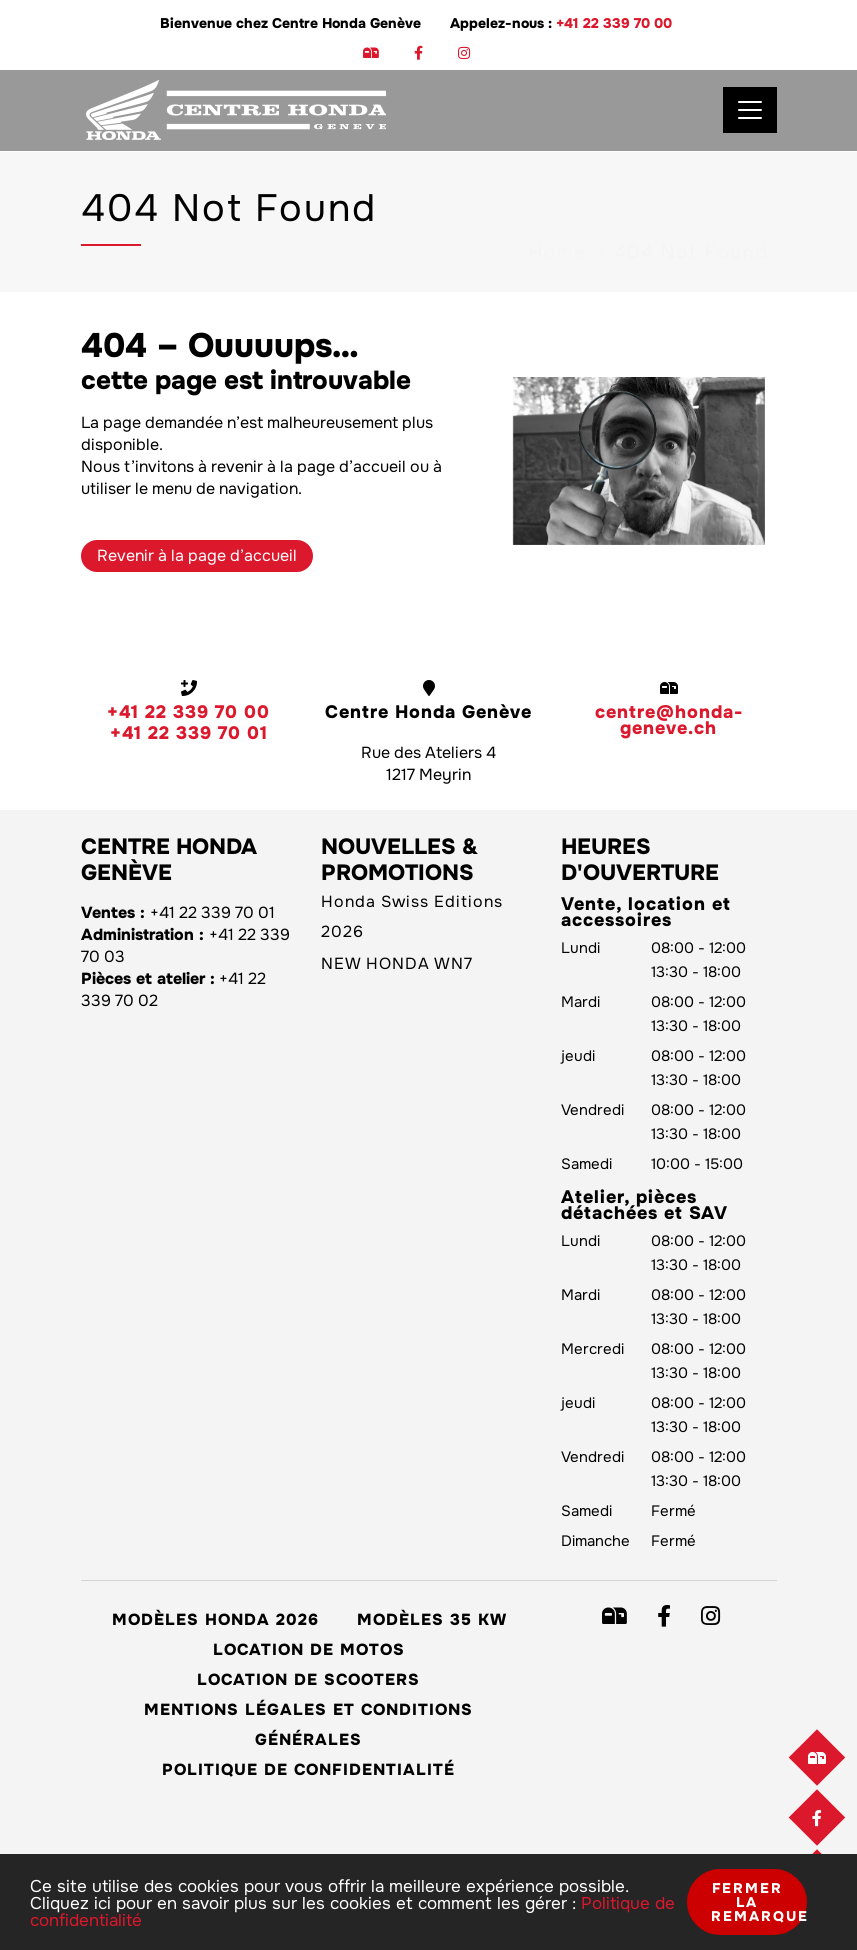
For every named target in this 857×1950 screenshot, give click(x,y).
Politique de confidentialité (308, 1769)
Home (557, 197)
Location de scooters (308, 1679)
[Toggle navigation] (750, 110)
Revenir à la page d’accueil (197, 555)
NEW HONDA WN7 (397, 963)
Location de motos (309, 1649)
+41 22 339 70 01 (189, 733)
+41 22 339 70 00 (614, 23)
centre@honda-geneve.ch (669, 720)
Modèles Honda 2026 (215, 1619)
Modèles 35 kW (432, 1619)
